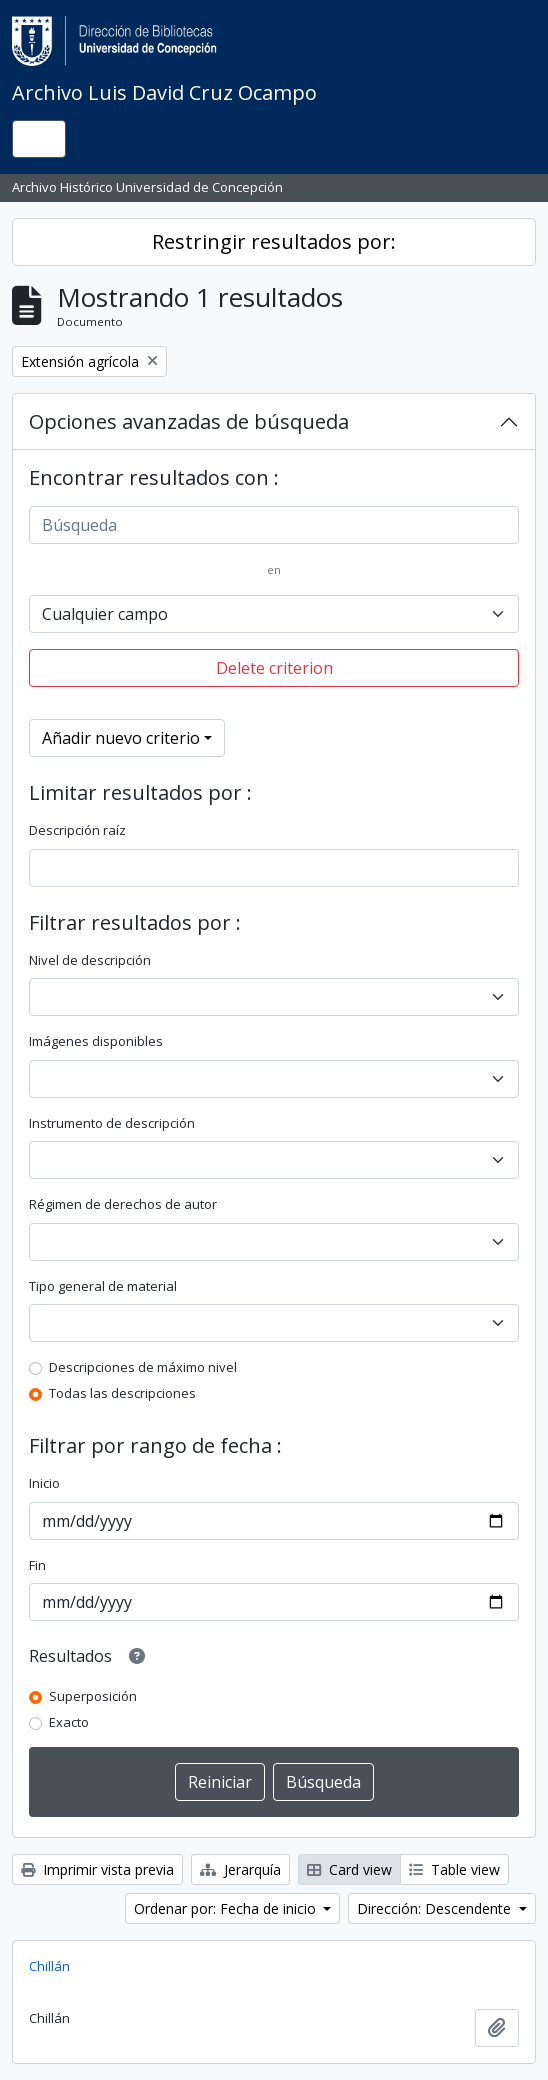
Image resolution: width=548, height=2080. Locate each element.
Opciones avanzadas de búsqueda (189, 421)
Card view (349, 1869)
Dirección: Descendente (436, 1908)
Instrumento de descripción (112, 1123)
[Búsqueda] (274, 525)
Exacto (69, 1722)
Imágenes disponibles (96, 1041)
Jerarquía (240, 1869)
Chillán (49, 1966)
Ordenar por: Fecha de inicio (227, 1908)
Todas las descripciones (122, 1393)
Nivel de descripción (90, 960)
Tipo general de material (103, 1286)
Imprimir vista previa (97, 1869)
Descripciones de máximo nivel (143, 1367)
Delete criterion (274, 668)
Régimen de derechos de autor (123, 1204)
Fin (37, 1565)
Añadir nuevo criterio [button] (121, 738)
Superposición (93, 1696)
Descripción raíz (77, 830)
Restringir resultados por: (274, 241)
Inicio (44, 1483)
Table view (454, 1869)
